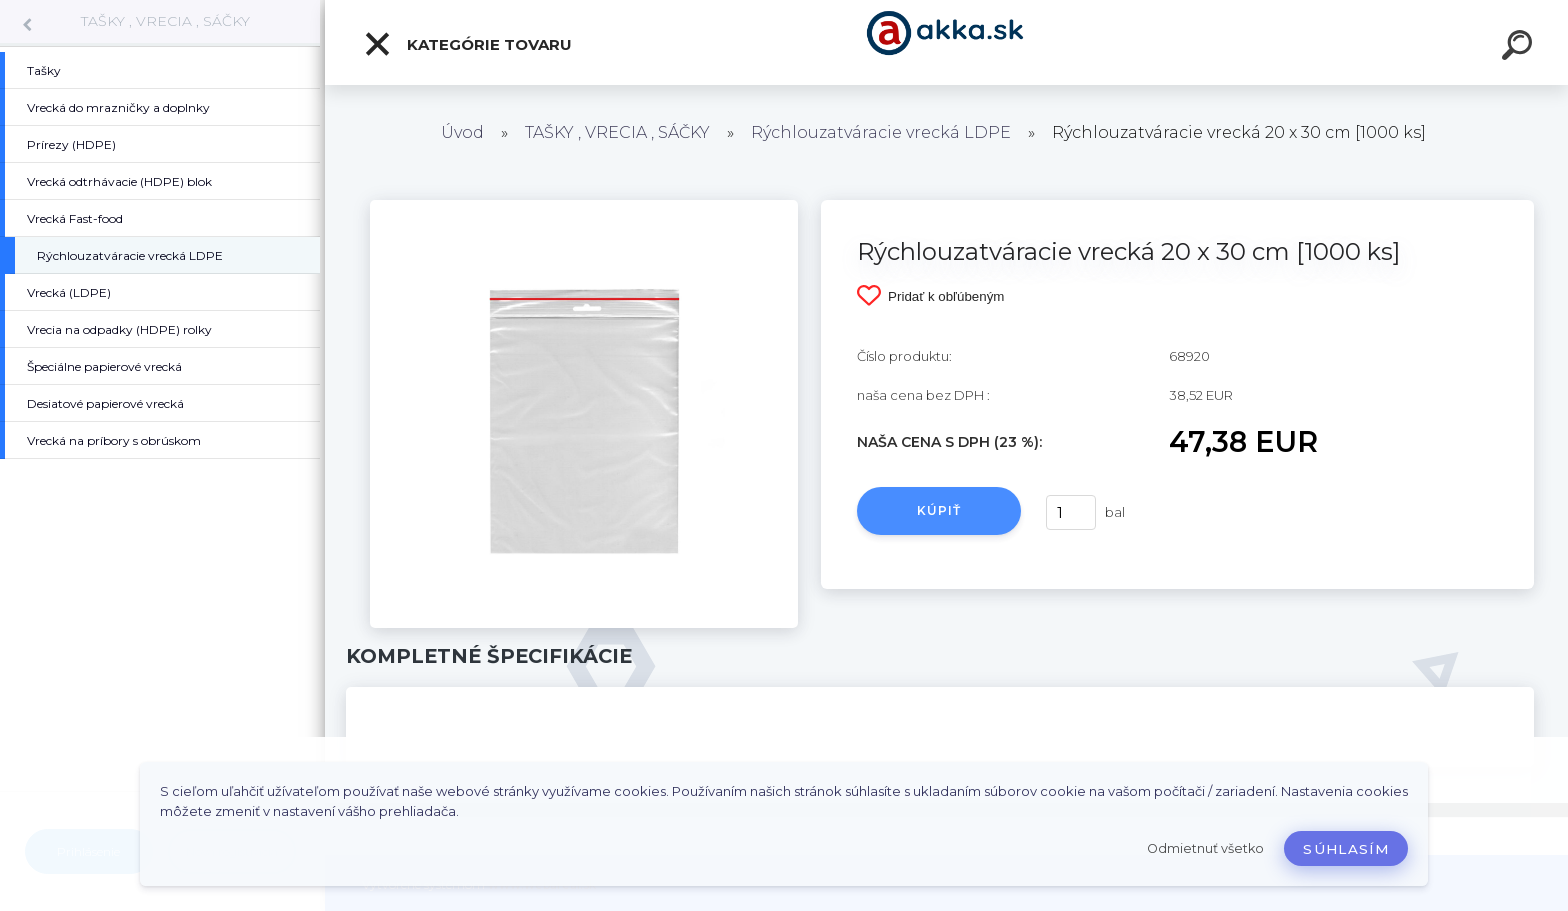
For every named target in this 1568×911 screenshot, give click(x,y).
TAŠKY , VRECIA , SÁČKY (165, 21)
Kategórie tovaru (467, 44)
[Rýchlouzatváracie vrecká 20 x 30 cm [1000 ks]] (584, 207)
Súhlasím (1346, 849)
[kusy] (1071, 512)
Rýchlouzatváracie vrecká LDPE (881, 132)
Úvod (462, 132)
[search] (1520, 48)
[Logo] (946, 42)
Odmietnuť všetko (1205, 848)
